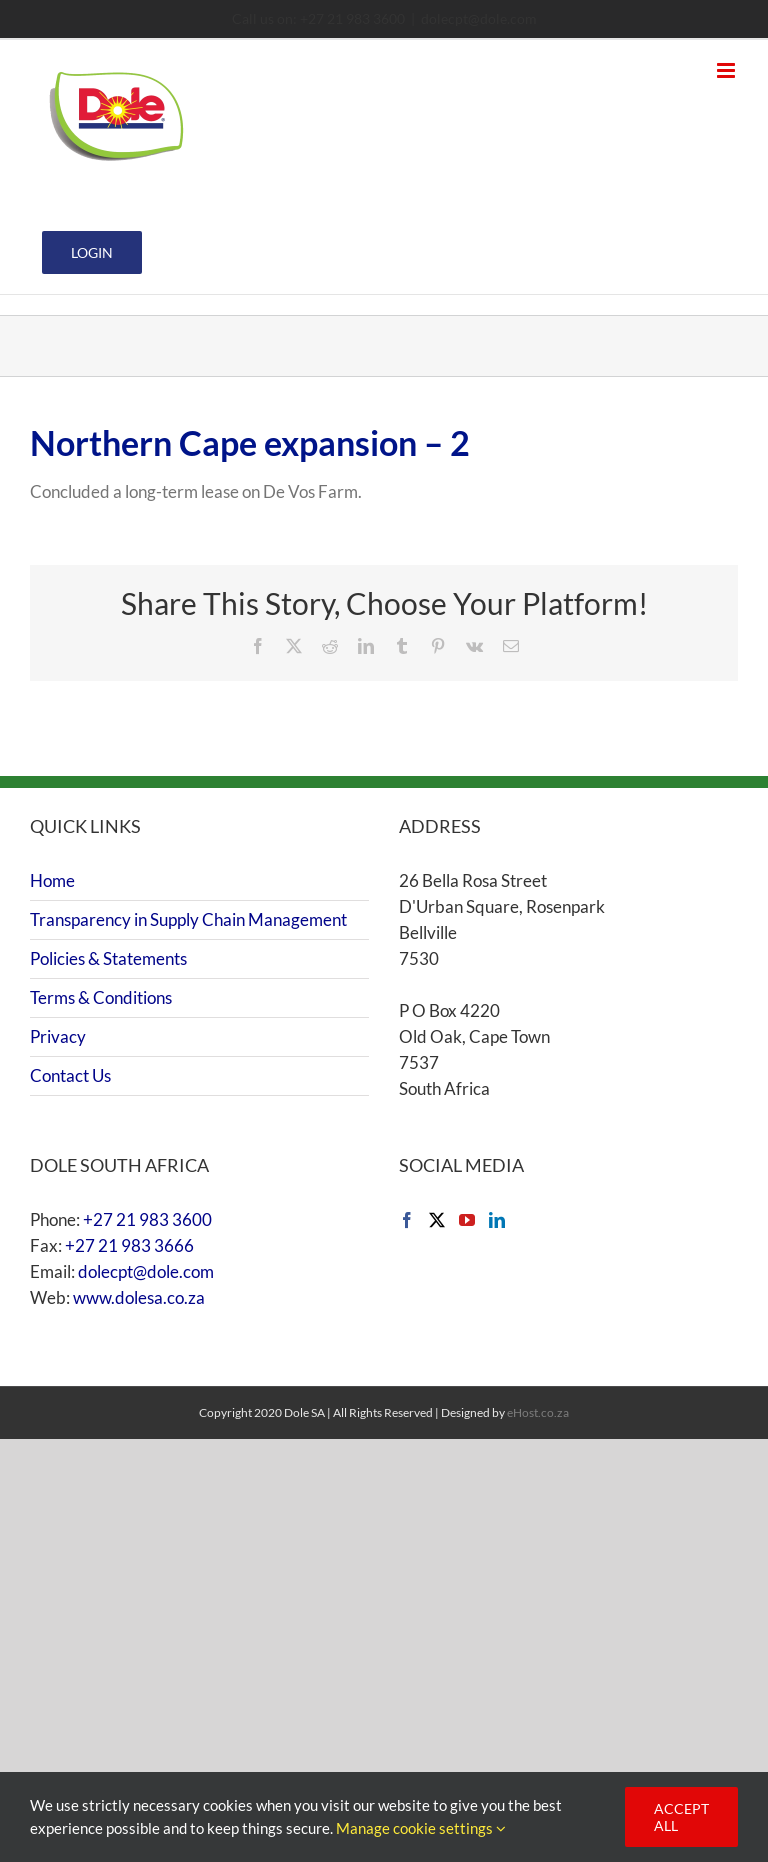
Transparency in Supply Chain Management (188, 919)
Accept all (681, 1817)
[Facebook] (407, 1220)
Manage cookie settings (421, 1828)
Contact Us (70, 1075)
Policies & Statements (108, 958)
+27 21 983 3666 (129, 1245)
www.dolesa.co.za (139, 1297)
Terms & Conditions (101, 997)
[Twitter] (437, 1220)
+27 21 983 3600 (147, 1219)
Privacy (58, 1036)
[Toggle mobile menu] (727, 70)
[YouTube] (467, 1220)
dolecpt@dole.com (479, 18)
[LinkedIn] (497, 1220)
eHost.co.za (538, 1412)
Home (52, 880)
